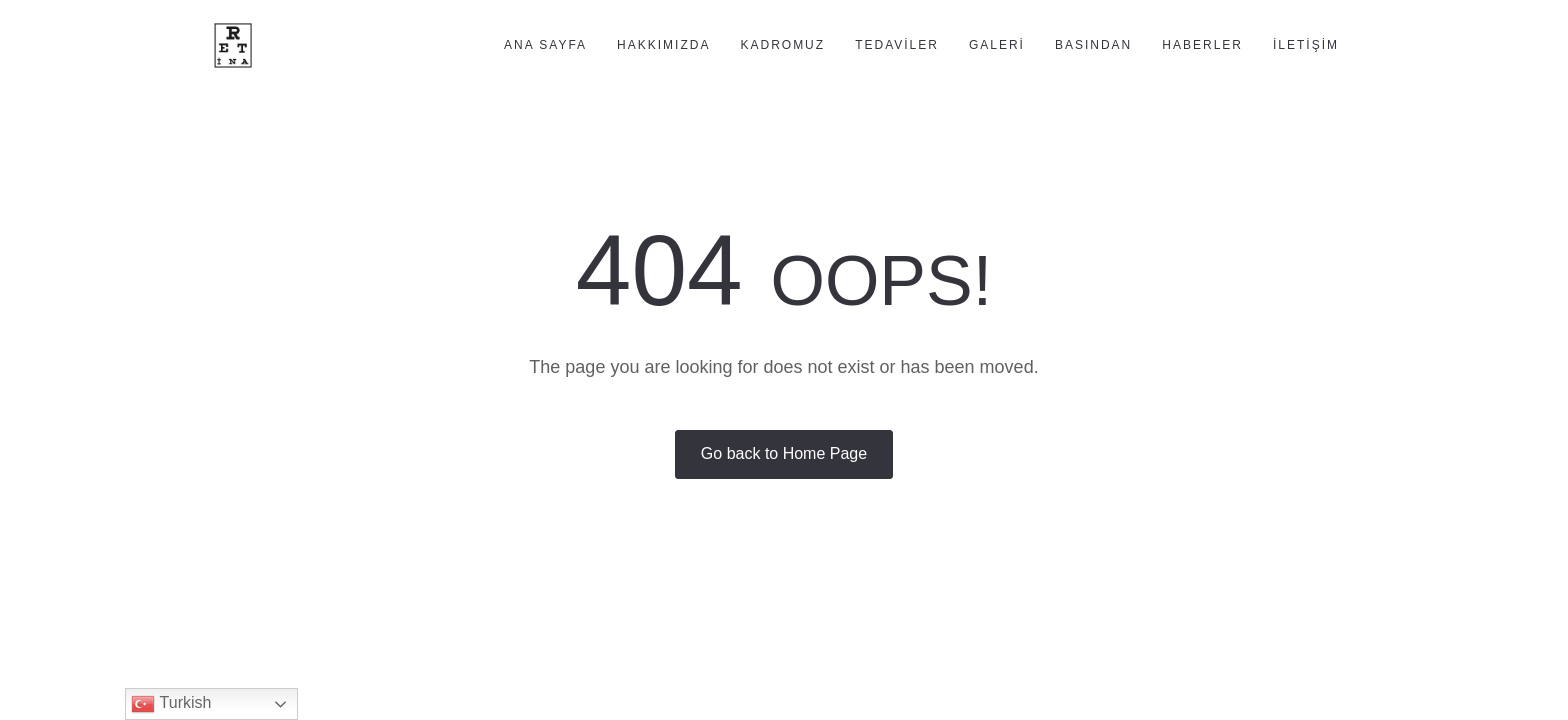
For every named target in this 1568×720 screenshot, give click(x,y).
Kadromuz (782, 45)
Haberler (1202, 45)
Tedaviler (897, 45)
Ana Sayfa (545, 45)
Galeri (997, 45)
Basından (1093, 45)
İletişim (1306, 45)
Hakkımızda (663, 45)
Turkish (171, 704)
